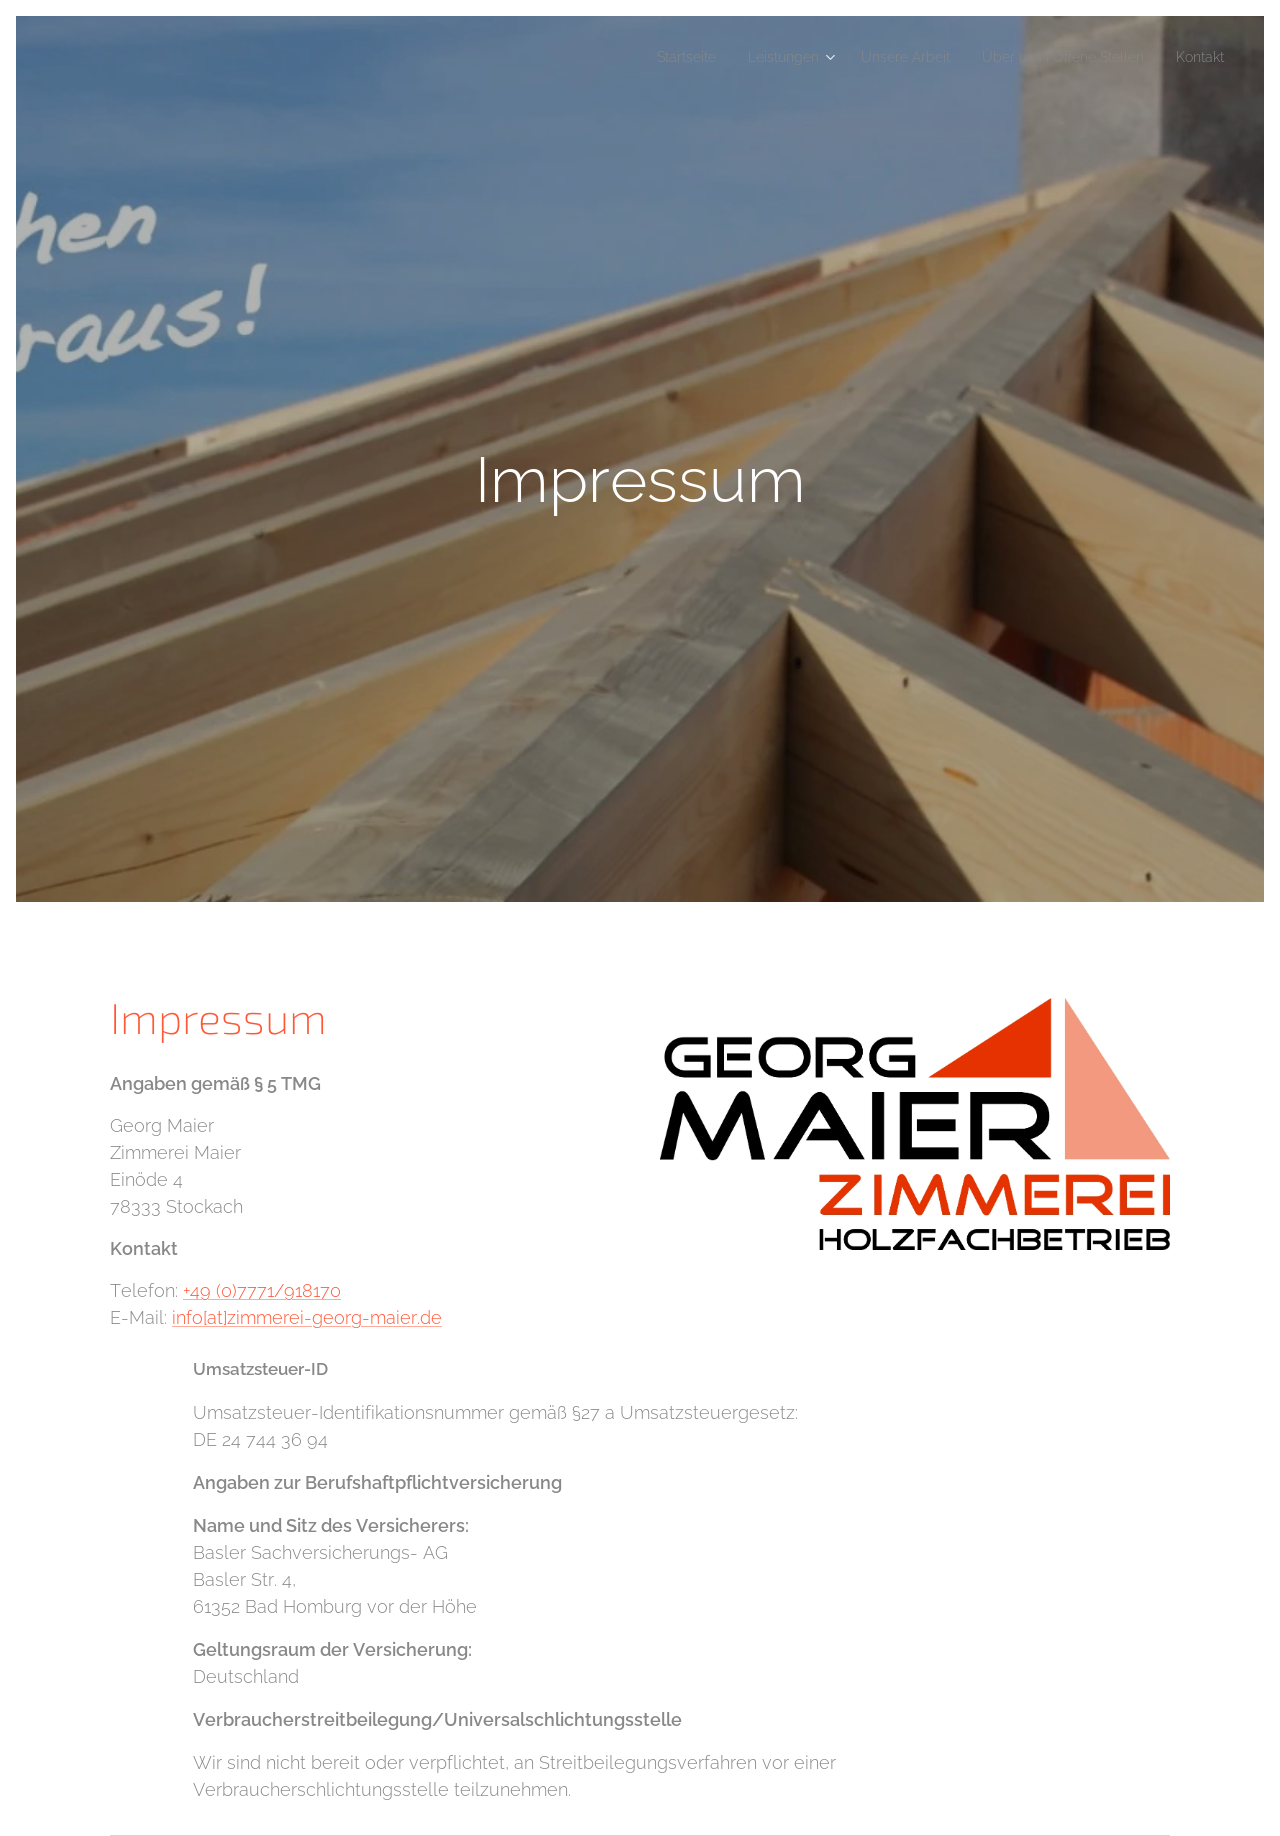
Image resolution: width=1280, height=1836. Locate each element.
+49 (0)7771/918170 (262, 1290)
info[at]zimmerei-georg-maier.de (307, 1317)
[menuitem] (631, 57)
